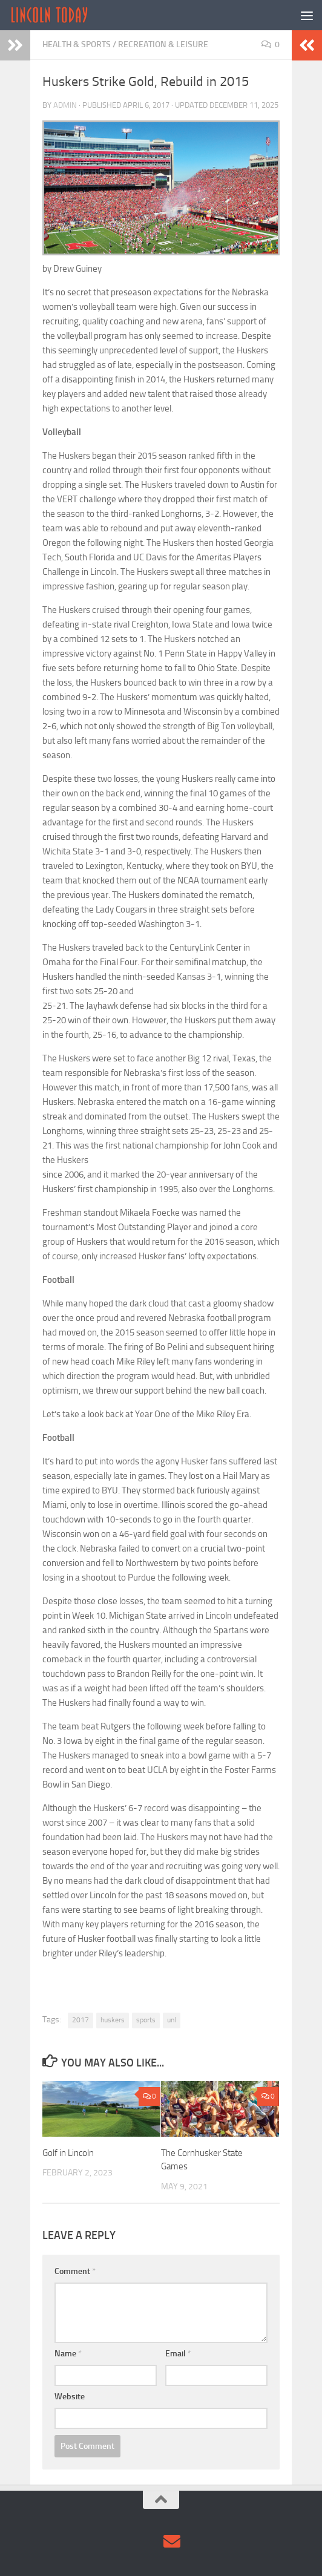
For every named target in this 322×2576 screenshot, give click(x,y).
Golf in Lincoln (68, 2153)
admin (65, 105)
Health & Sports (76, 44)
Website (69, 2396)
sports (146, 2020)
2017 (80, 2020)
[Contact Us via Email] (171, 2541)
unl (171, 2020)
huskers (112, 2020)
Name (68, 2353)
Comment (75, 2271)
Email (178, 2353)
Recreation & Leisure (163, 44)
